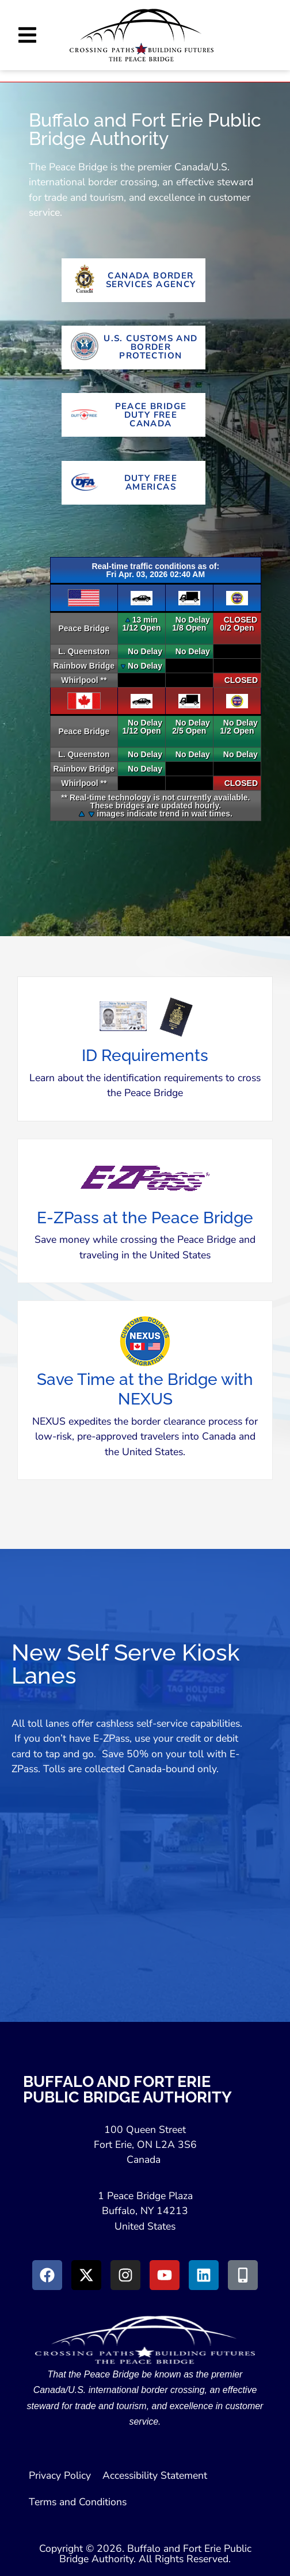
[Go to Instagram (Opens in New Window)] (125, 2275)
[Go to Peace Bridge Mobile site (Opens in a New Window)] (243, 2275)
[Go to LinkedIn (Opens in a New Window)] (204, 2275)
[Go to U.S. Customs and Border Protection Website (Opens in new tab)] (133, 347)
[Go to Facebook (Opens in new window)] (47, 2275)
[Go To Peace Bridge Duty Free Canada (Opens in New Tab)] (133, 415)
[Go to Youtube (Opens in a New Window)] (165, 2275)
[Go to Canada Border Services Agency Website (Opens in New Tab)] (133, 280)
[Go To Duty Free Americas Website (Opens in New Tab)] (133, 483)
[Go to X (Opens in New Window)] (86, 2275)
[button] (27, 35)
